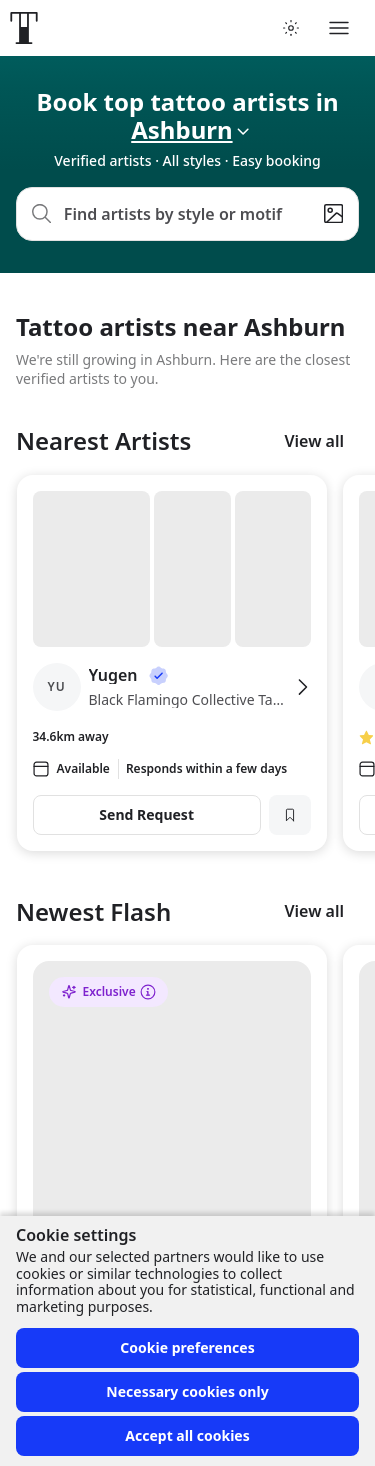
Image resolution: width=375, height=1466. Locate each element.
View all (314, 441)
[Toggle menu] (339, 28)
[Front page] (24, 28)
